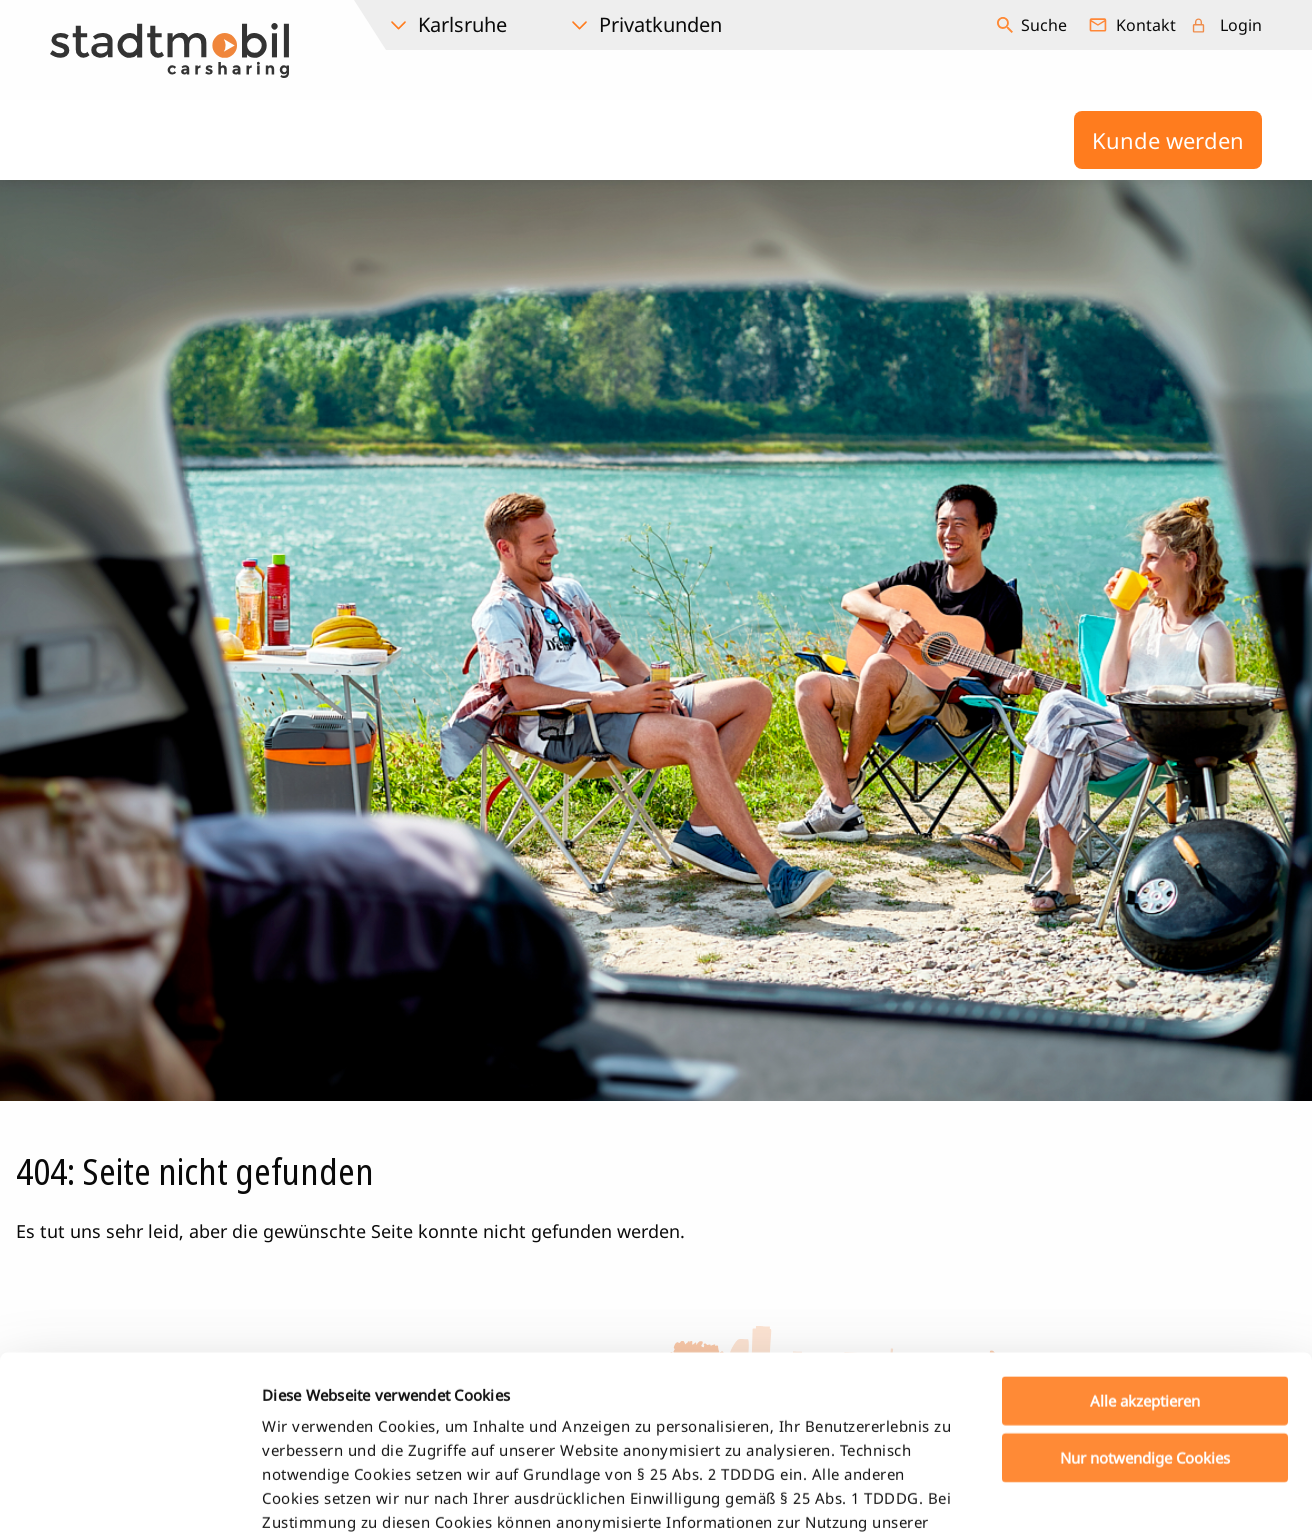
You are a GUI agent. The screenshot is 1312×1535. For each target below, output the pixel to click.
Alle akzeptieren (1145, 1225)
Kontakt (1146, 25)
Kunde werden (1168, 140)
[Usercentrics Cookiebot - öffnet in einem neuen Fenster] (129, 1496)
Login (1241, 25)
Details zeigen (1053, 1496)
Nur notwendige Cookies (1145, 1281)
